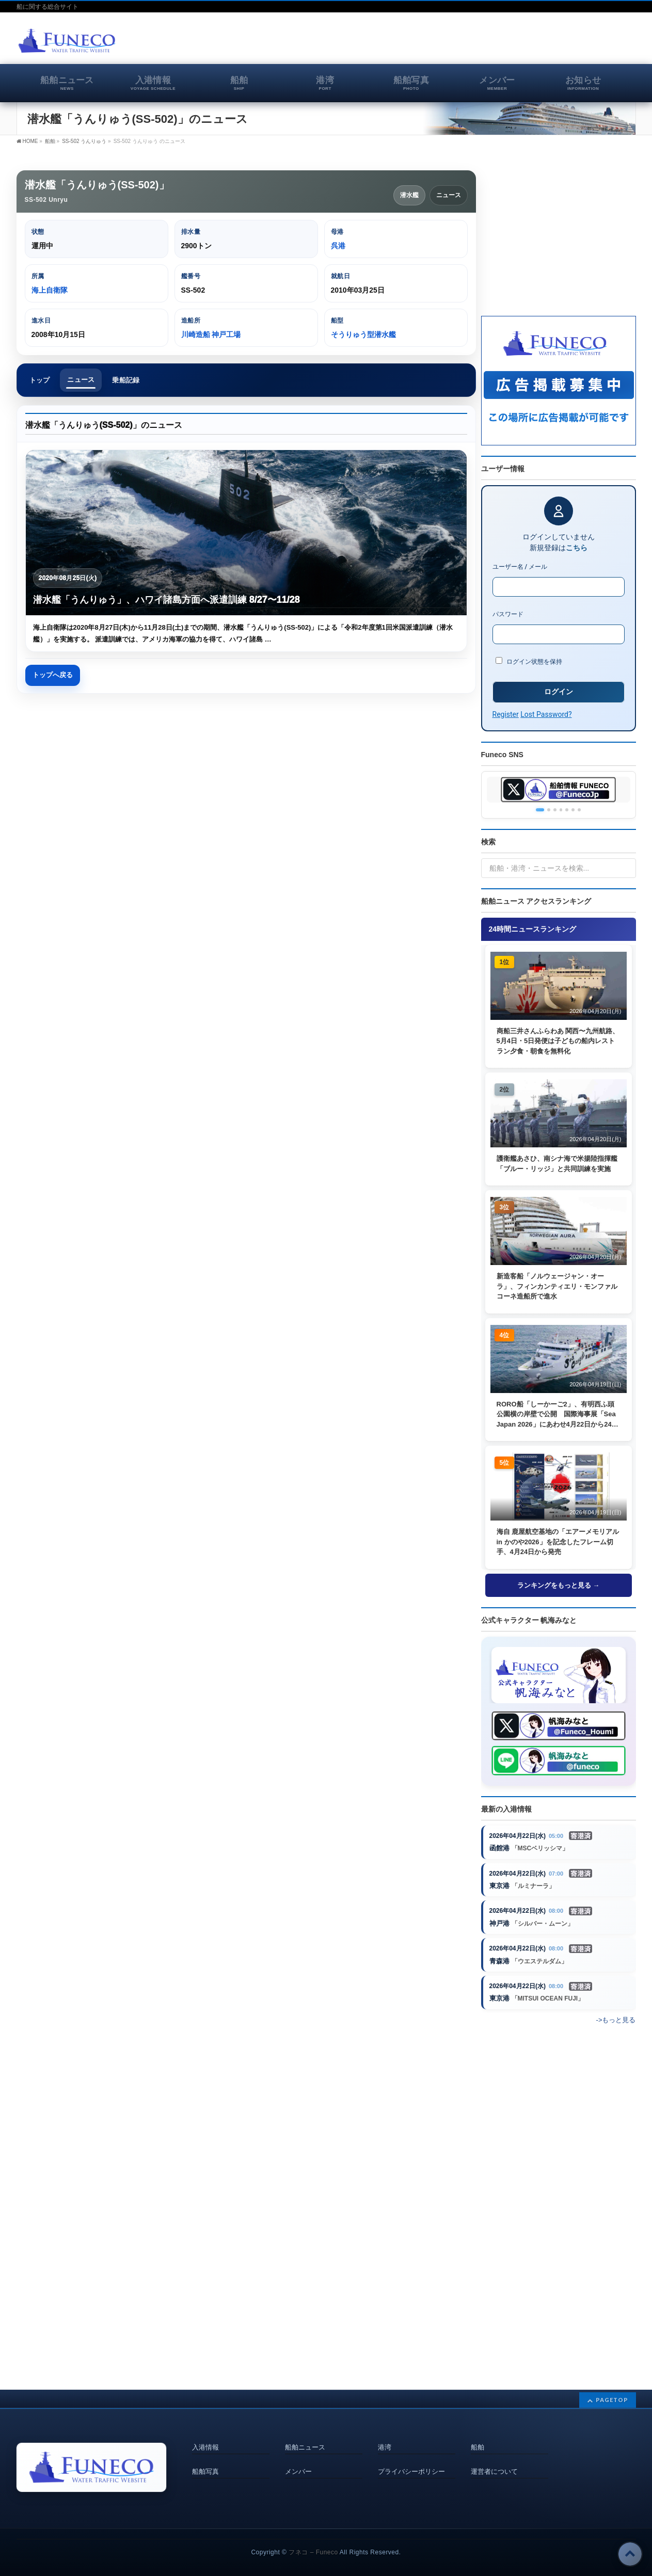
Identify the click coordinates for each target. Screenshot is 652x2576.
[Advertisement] (515, 43)
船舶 (477, 2436)
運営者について (494, 2459)
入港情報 (205, 2436)
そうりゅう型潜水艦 (363, 334)
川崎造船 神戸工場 (211, 334)
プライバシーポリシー (411, 2459)
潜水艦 (409, 195)
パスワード (507, 614)
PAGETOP (612, 2390)
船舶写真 (205, 2459)
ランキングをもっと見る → (558, 1585)
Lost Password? (545, 714)
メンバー (298, 2459)
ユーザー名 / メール (520, 566)
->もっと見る (616, 2023)
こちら (576, 547)
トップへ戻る (53, 676)
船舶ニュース (305, 2436)
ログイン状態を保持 (529, 661)
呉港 (338, 246)
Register (505, 714)
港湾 (384, 2436)
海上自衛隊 (49, 290)
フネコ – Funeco (313, 2542)
